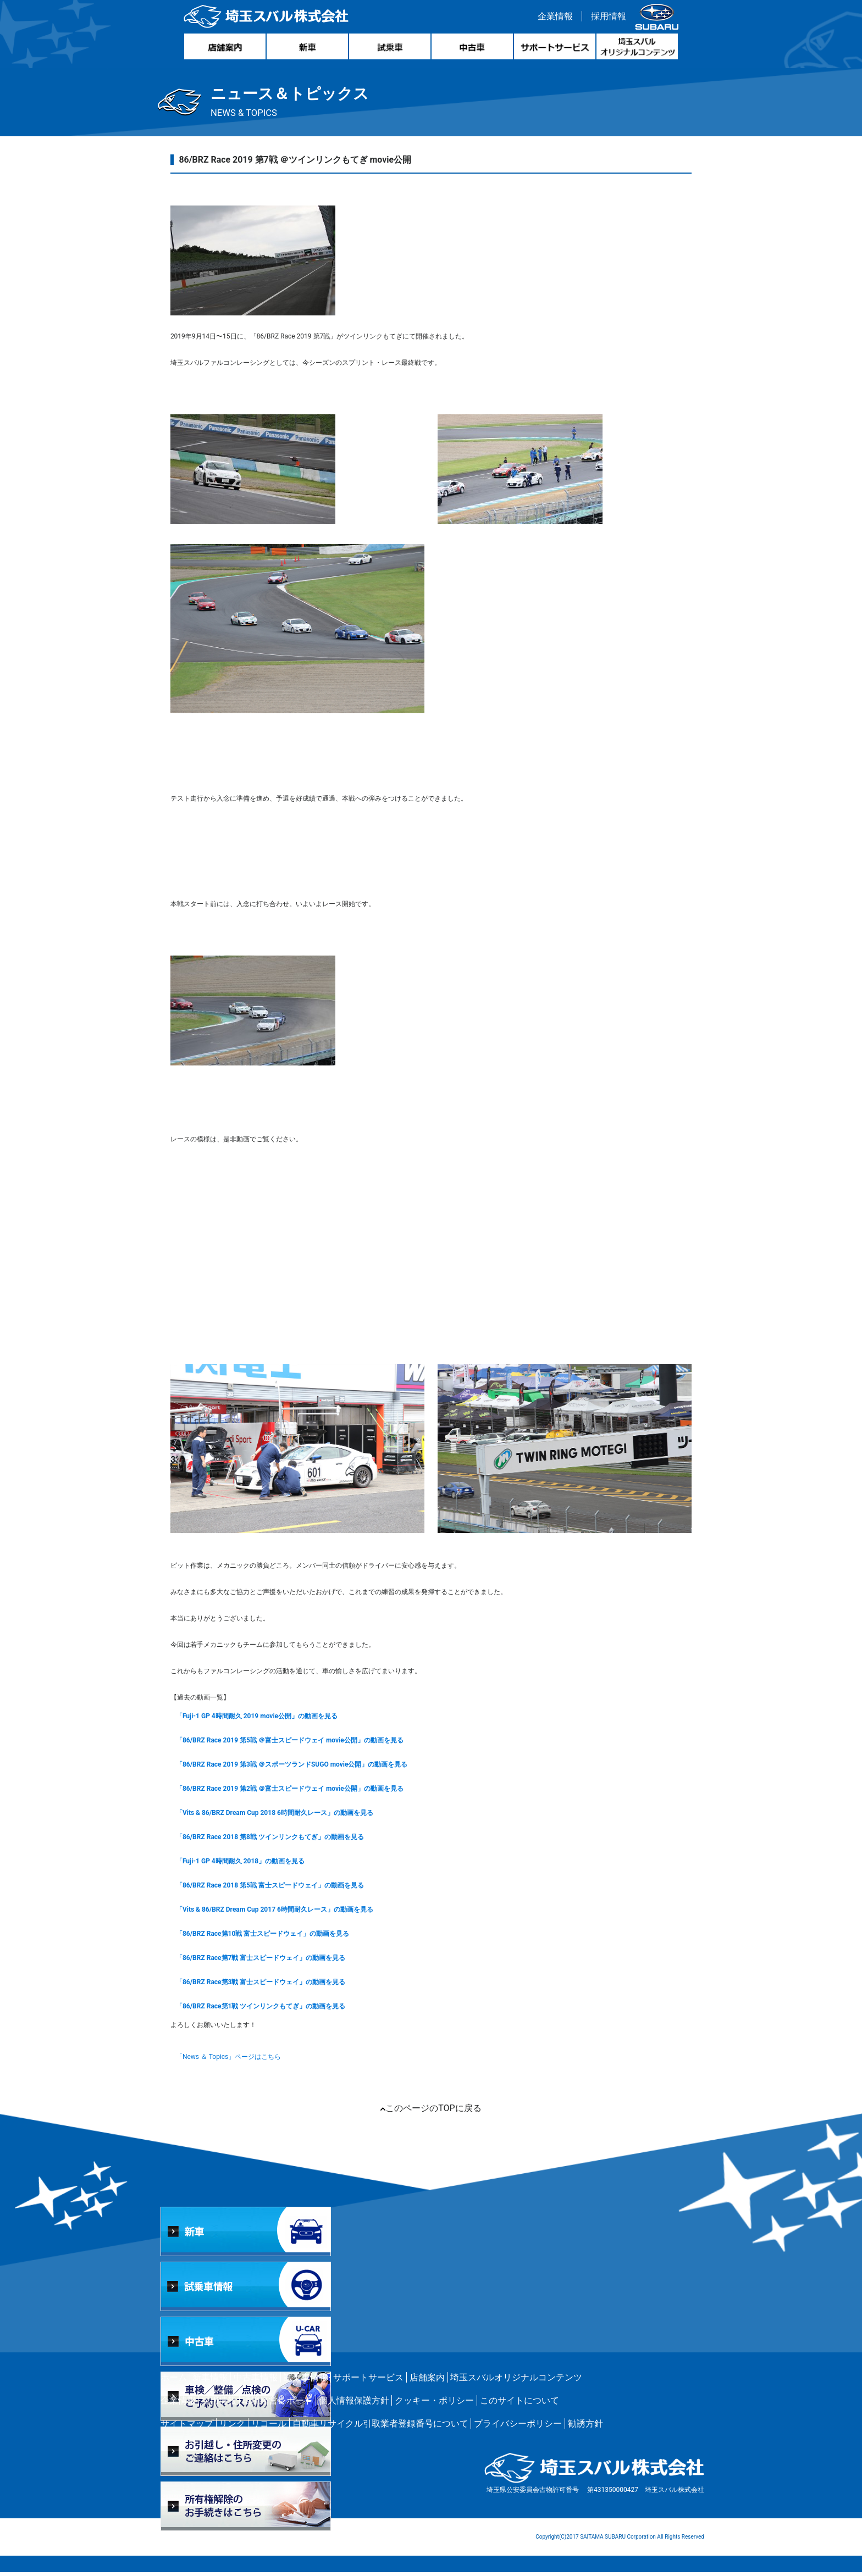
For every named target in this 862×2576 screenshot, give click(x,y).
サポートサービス (368, 2381)
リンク (232, 2427)
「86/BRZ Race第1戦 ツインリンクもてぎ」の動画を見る (267, 2010)
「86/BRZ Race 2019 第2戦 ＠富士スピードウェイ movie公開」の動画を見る (296, 1792)
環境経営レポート (277, 2404)
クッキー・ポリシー (434, 2404)
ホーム (174, 2381)
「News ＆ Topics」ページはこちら (235, 2060)
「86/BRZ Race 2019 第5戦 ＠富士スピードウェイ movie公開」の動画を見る (296, 1744)
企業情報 (552, 18)
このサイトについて (519, 2404)
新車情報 (210, 2381)
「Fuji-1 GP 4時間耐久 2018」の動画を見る (247, 1865)
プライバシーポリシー (518, 2427)
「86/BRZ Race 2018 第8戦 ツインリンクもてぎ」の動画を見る (277, 1841)
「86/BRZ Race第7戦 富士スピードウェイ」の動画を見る (267, 1962)
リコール (268, 2427)
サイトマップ (187, 2427)
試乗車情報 (306, 2381)
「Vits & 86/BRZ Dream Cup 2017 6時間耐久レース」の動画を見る (281, 1913)
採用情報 (605, 18)
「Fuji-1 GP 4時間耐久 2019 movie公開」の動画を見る (263, 1720)
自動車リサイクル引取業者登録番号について (380, 2427)
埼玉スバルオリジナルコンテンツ (516, 2381)
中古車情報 (256, 2381)
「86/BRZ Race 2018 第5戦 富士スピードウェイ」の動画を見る (277, 1889)
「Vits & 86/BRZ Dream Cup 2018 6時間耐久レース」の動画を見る (281, 1816)
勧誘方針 (585, 2427)
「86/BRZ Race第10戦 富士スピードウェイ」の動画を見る (269, 1937)
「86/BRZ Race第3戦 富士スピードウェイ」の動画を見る (267, 1986)
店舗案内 (427, 2381)
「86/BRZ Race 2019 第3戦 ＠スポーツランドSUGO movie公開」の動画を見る (299, 1768)
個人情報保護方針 (354, 2404)
